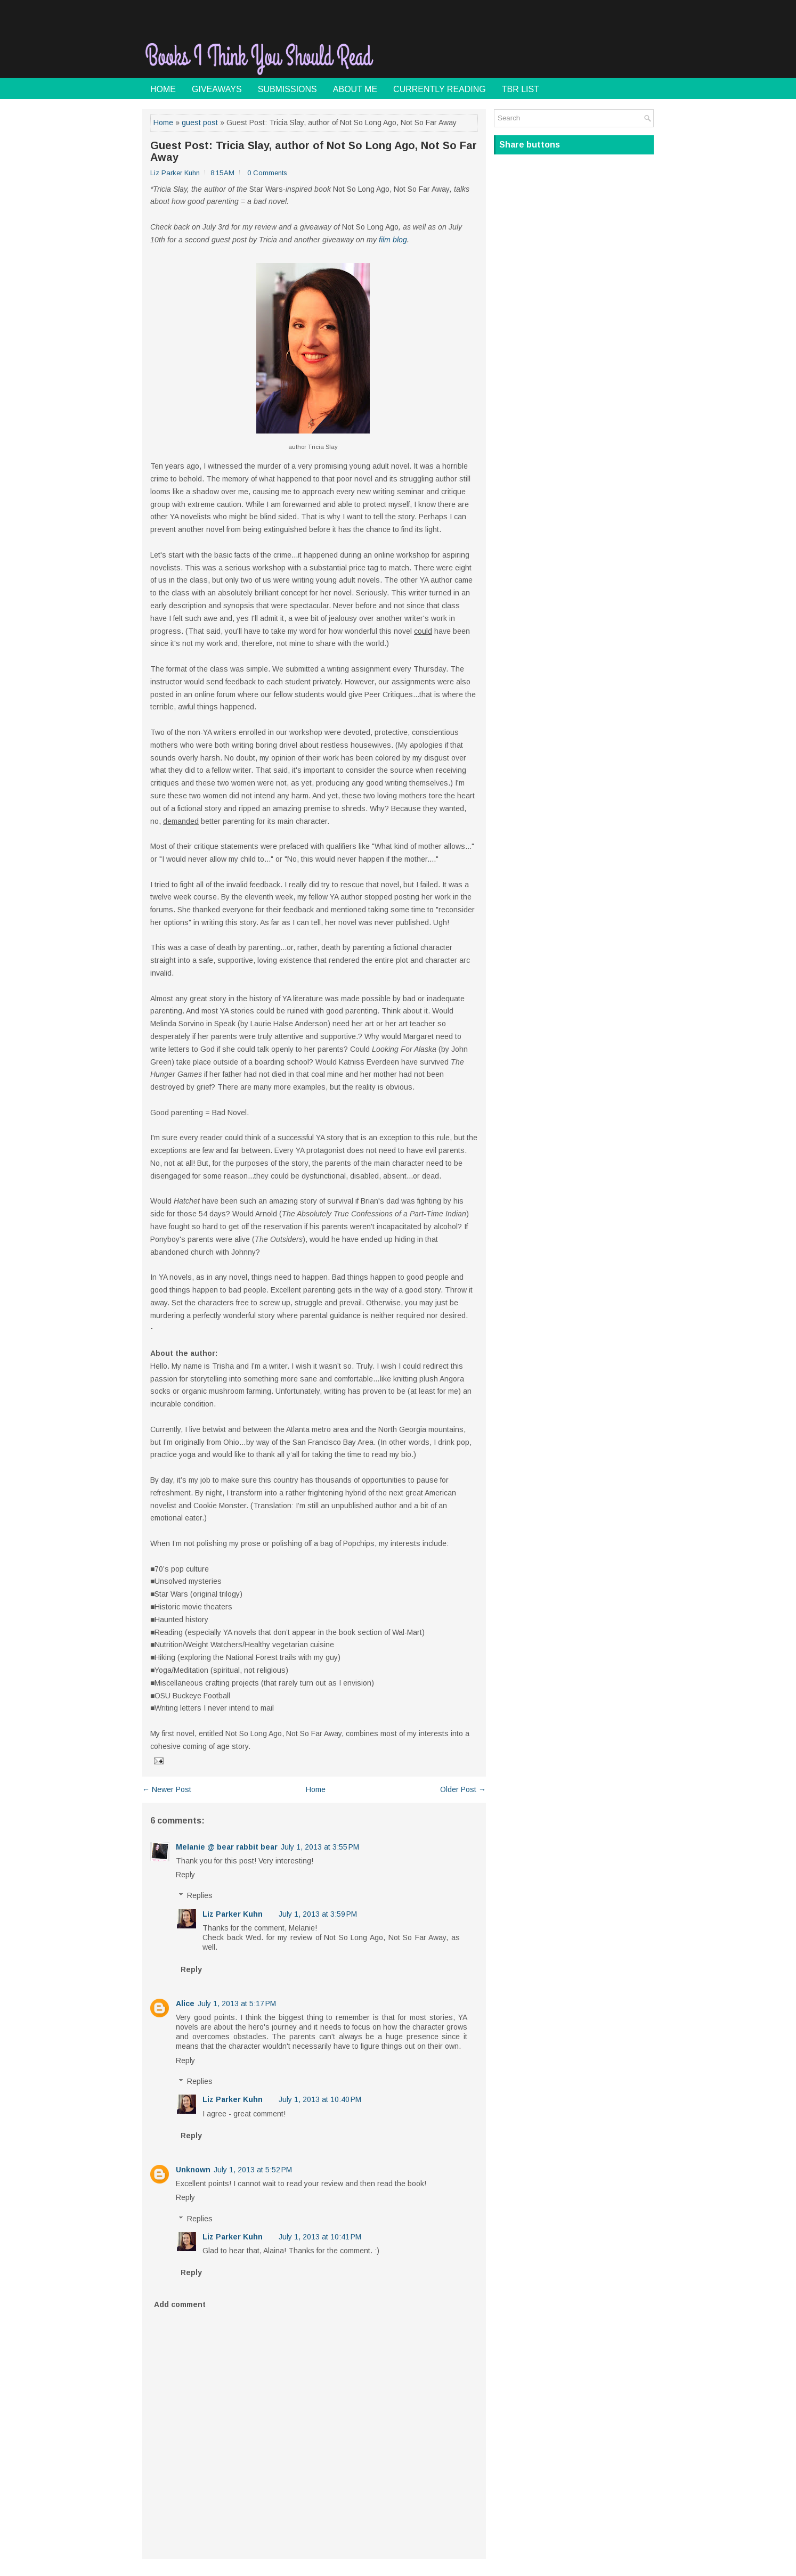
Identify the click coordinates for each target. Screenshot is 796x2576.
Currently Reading (439, 89)
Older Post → (463, 1789)
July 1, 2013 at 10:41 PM (320, 2236)
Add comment (180, 2304)
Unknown (193, 2169)
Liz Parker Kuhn (232, 1914)
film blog (393, 239)
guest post (200, 122)
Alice (185, 2003)
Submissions (287, 89)
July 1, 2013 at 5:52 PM (253, 2169)
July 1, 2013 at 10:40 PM (320, 2099)
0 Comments (267, 173)
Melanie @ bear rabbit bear (227, 1847)
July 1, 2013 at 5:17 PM (237, 2003)
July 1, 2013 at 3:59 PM (318, 1914)
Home (163, 89)
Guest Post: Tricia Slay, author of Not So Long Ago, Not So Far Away (313, 151)
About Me (355, 89)
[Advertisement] (529, 50)
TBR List (520, 89)
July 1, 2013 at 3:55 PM (320, 1847)
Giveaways (217, 89)
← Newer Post (166, 1789)
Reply (185, 1874)
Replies (200, 1896)
